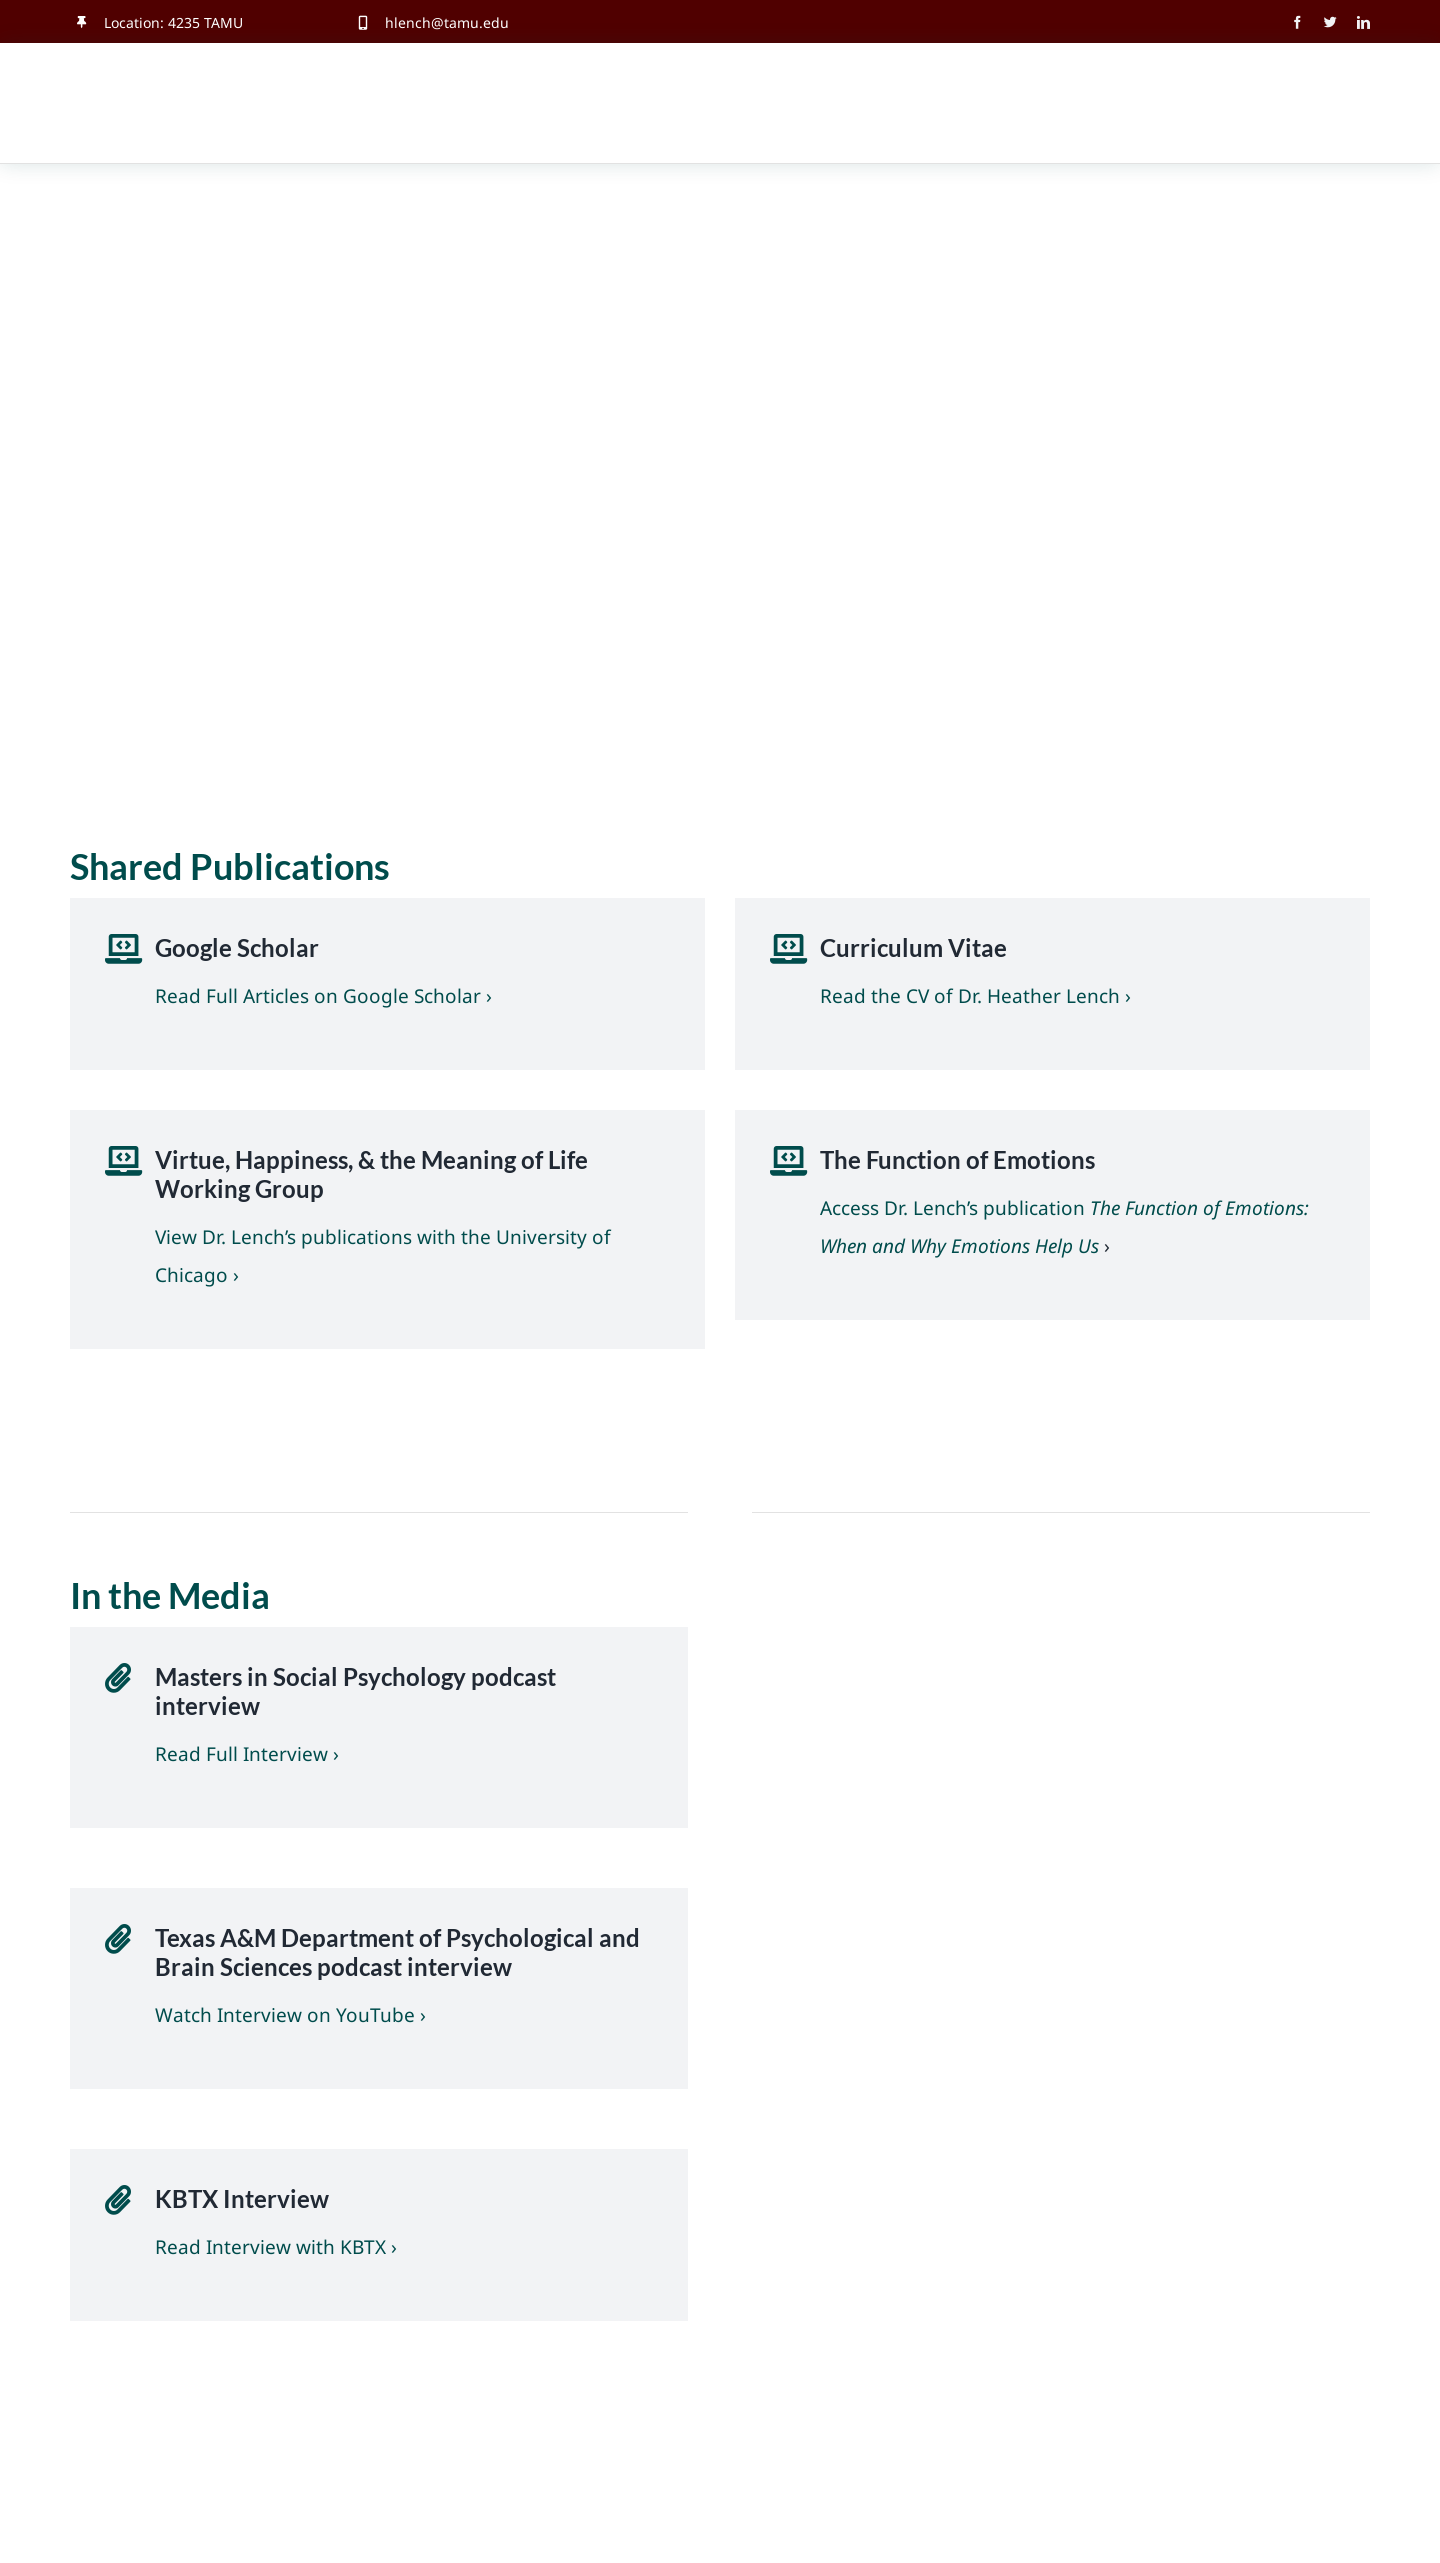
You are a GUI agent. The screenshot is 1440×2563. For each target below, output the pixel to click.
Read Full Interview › (247, 1754)
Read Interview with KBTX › (276, 2247)
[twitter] (1330, 22)
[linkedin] (1363, 22)
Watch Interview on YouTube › (290, 2015)
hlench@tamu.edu (447, 22)
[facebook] (1297, 22)
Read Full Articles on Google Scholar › (323, 996)
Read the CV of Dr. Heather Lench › (975, 996)
